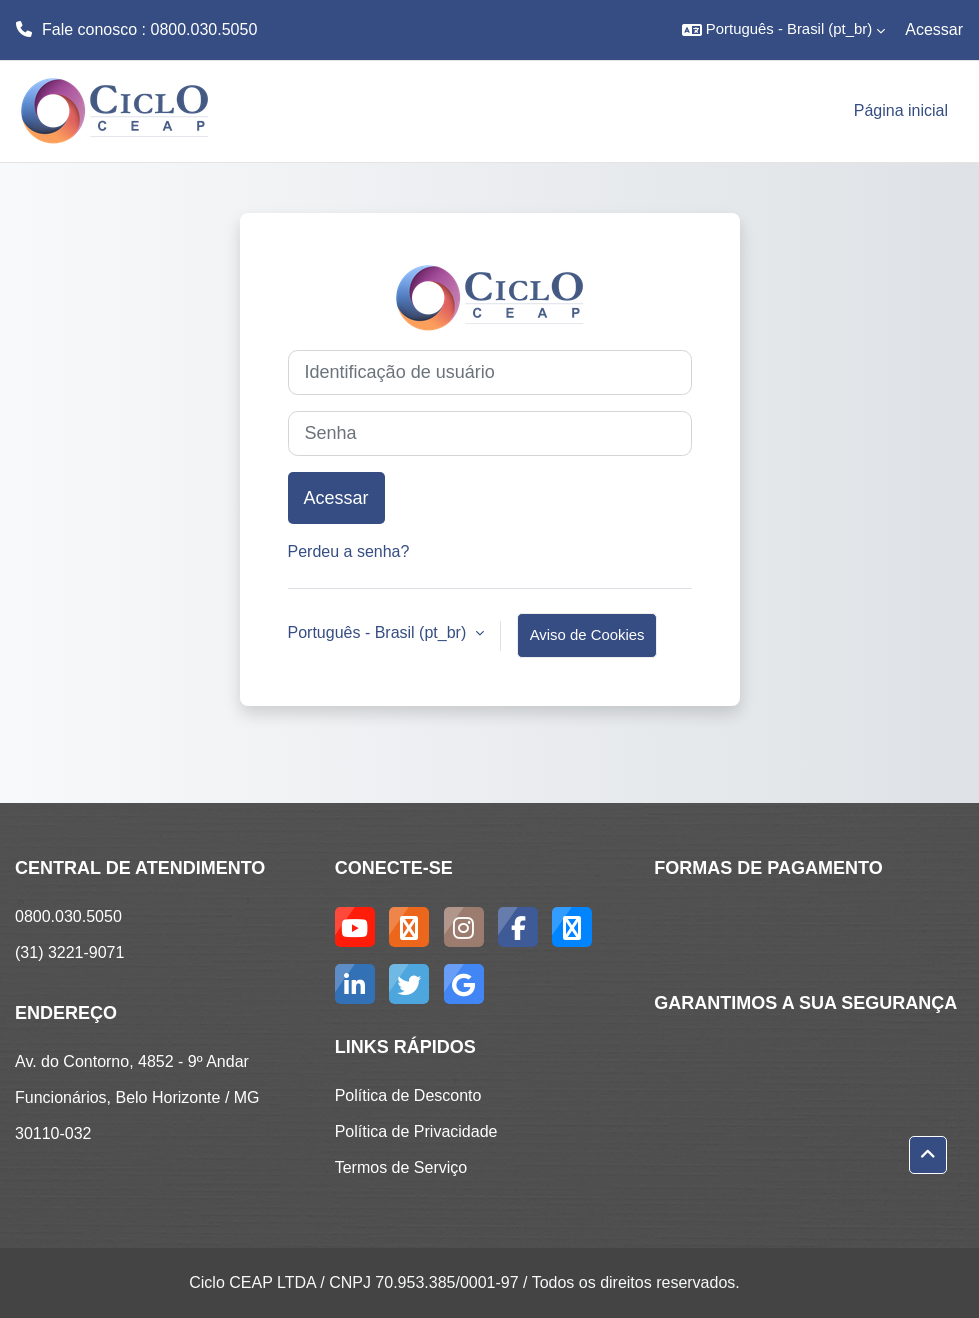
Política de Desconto (408, 1095)
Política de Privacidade (416, 1131)
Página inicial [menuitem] (901, 110)
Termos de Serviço (401, 1167)
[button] (783, 30)
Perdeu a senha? (349, 551)
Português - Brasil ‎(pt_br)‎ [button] (379, 632)
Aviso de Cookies (587, 635)
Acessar (934, 29)
